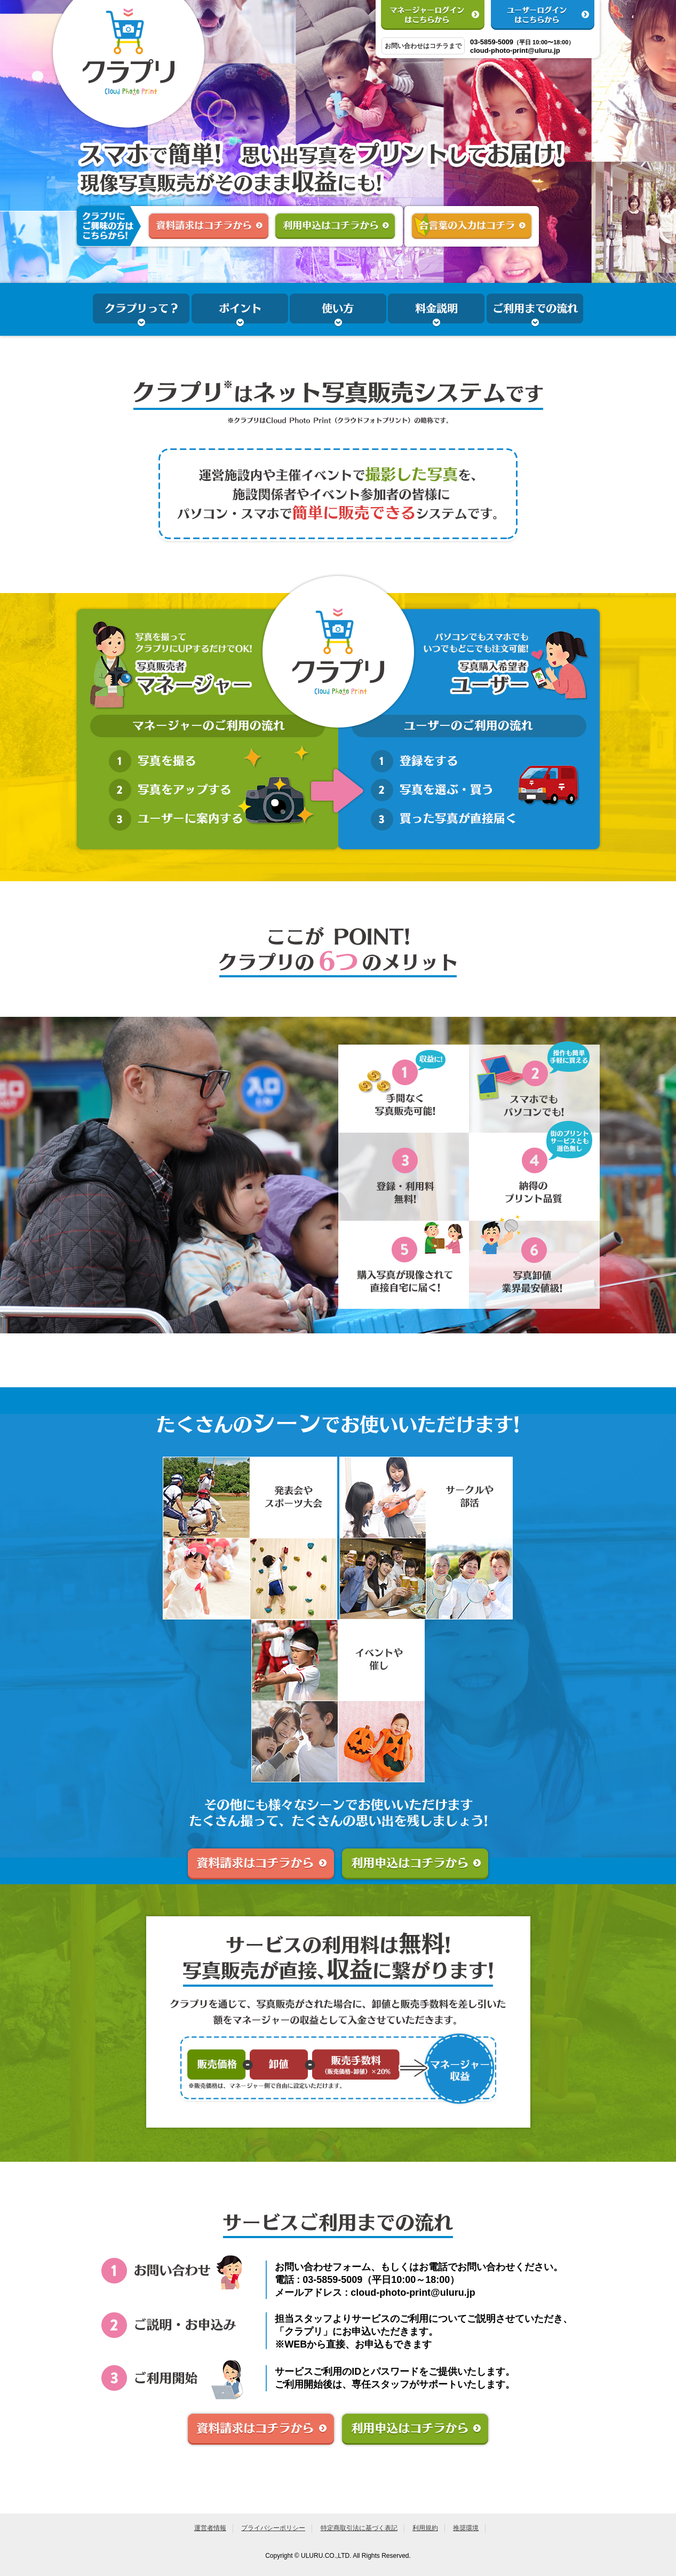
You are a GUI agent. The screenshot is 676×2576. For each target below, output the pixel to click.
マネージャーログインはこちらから (432, 15)
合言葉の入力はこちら (472, 225)
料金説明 (436, 311)
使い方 (338, 311)
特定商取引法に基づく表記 (359, 2528)
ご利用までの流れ (535, 311)
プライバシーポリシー (273, 2528)
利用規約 (425, 2528)
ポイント (240, 311)
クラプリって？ (141, 311)
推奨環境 (466, 2528)
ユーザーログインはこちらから (542, 15)
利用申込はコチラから (335, 225)
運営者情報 (210, 2528)
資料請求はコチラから (209, 225)
